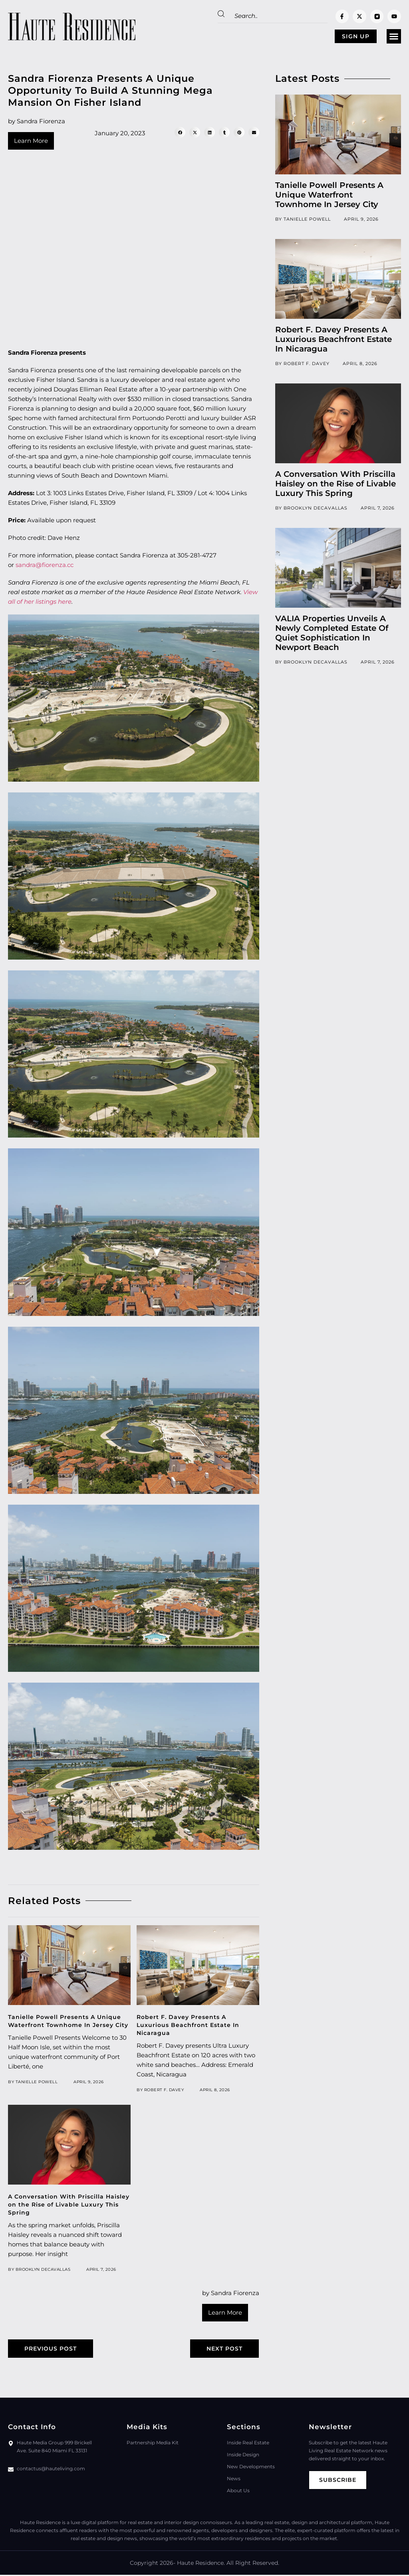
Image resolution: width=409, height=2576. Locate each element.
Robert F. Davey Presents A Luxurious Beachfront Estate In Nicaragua (188, 2025)
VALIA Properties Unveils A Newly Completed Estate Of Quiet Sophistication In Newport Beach (331, 633)
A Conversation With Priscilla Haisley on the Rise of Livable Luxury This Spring (68, 2204)
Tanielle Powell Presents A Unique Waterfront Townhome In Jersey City (329, 195)
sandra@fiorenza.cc (44, 565)
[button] (394, 37)
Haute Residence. (201, 2564)
